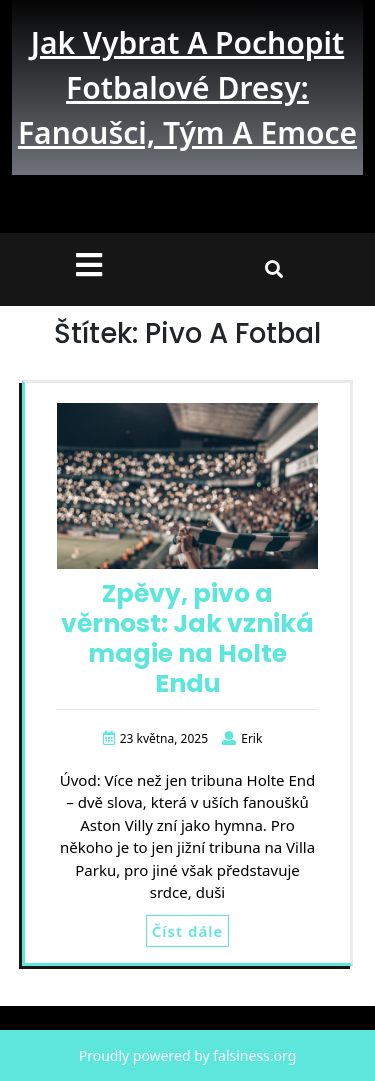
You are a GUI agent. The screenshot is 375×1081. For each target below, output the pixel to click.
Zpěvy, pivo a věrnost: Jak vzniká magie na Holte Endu (187, 638)
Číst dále (187, 931)
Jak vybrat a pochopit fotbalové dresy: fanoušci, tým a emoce (187, 87)
